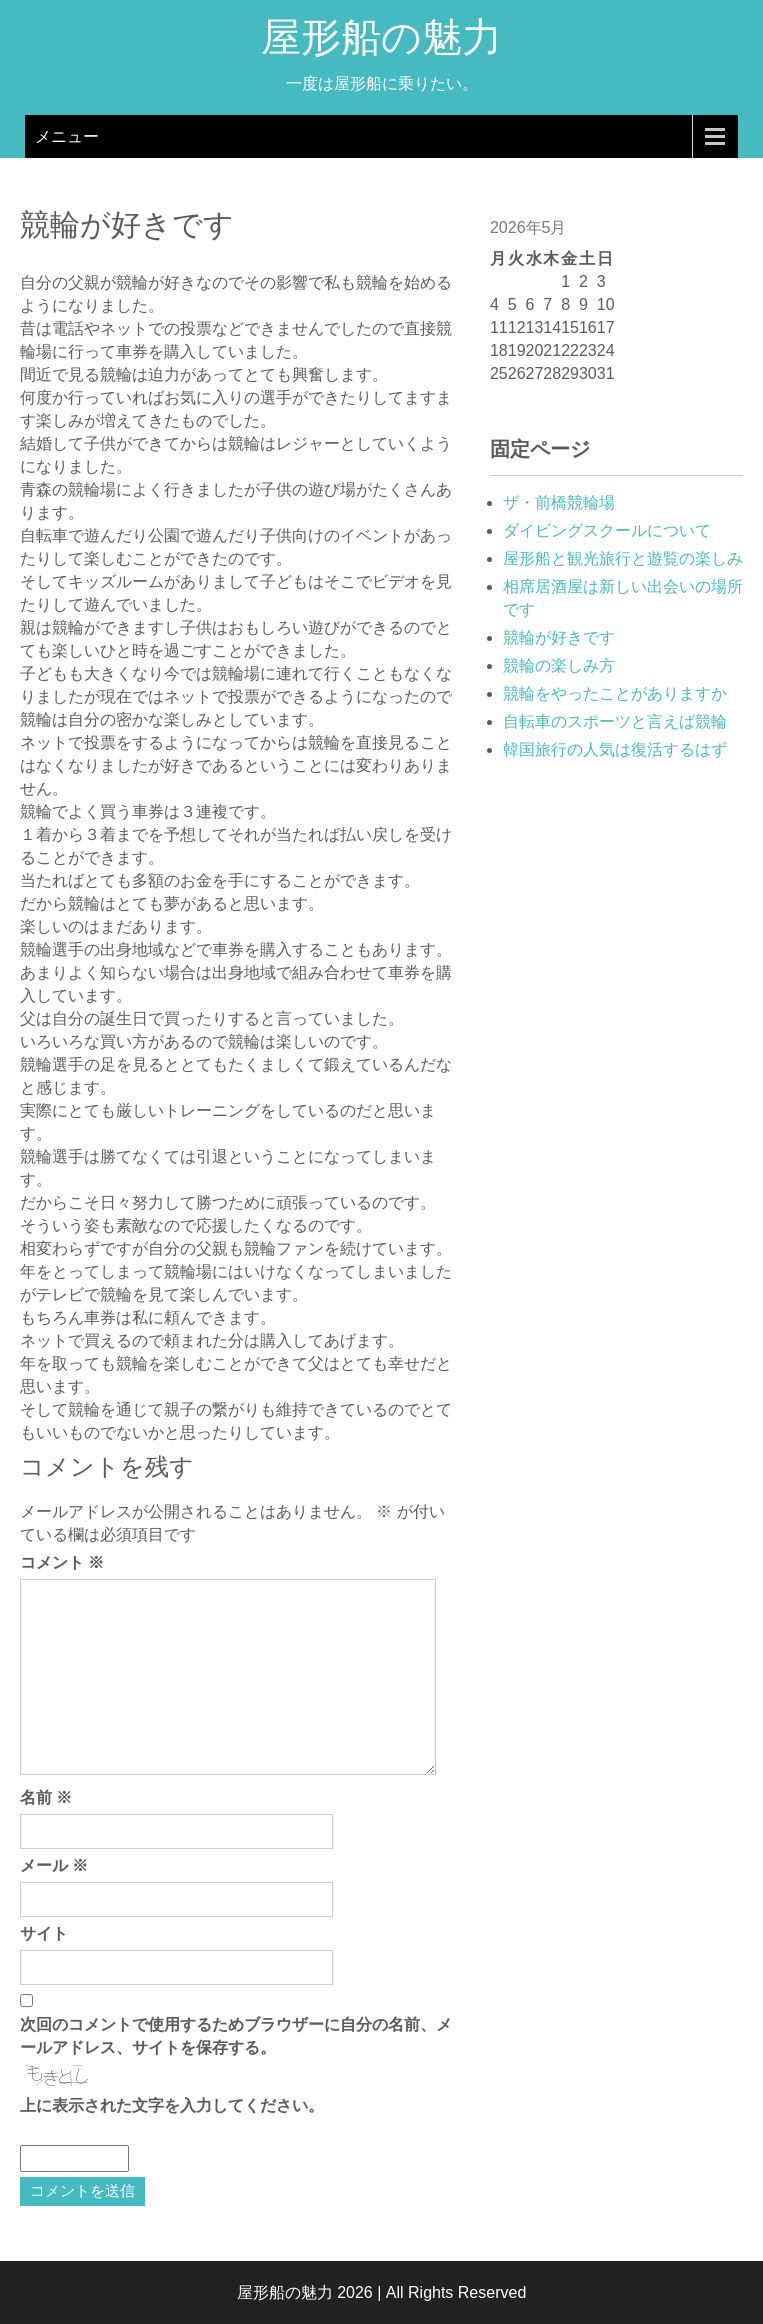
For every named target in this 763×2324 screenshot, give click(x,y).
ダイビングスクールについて (607, 530)
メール (54, 1865)
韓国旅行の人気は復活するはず (615, 749)
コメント (62, 1562)
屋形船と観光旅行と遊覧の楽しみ (623, 558)
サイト (44, 1933)
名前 (46, 1797)
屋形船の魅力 (381, 43)
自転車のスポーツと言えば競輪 (615, 721)
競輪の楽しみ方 (559, 665)
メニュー (67, 136)
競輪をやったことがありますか (615, 693)
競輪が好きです (559, 637)
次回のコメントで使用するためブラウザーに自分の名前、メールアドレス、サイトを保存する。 (236, 2036)
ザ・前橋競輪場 (559, 502)
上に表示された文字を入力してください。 (172, 2105)
